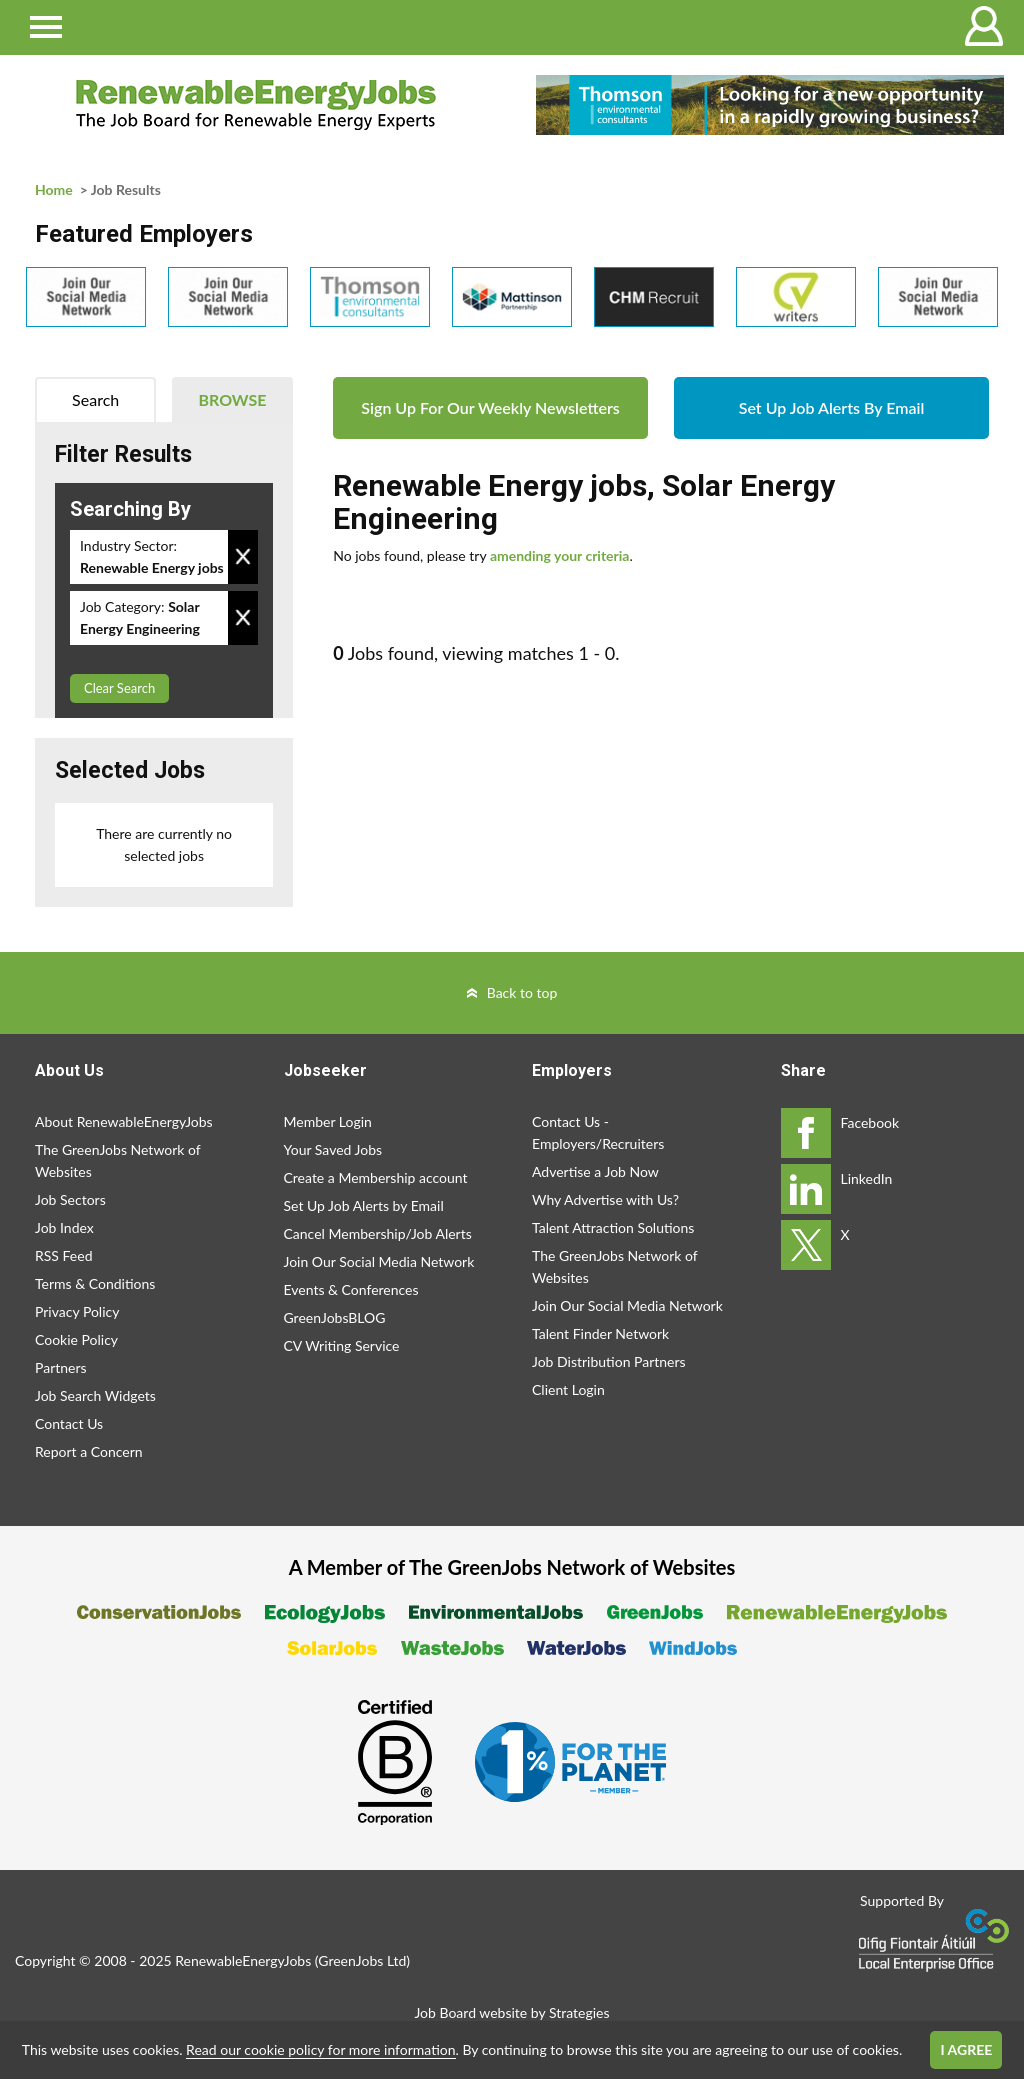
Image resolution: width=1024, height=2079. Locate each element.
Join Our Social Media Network (379, 1261)
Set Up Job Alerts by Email (364, 1205)
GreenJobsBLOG (335, 1317)
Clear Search (119, 688)
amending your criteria (560, 555)
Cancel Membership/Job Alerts (378, 1233)
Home (54, 189)
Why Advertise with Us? (605, 1199)
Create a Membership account (376, 1177)
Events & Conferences (351, 1289)
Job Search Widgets (95, 1395)
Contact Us (69, 1423)
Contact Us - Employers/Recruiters (598, 1132)
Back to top (522, 992)
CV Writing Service (342, 1345)
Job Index (64, 1227)
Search (95, 399)
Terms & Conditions (95, 1283)
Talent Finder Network (600, 1333)
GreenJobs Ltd (362, 1960)
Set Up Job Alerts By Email (832, 407)
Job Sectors (70, 1199)
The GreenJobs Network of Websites (117, 1160)
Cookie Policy (76, 1339)
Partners (61, 1367)
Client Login (568, 1389)
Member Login (328, 1121)
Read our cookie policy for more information (320, 2049)
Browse (233, 399)
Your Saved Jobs (333, 1149)
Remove (243, 557)
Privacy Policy (77, 1311)
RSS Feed (63, 1255)
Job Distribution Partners (609, 1361)
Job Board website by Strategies (511, 2012)
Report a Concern (89, 1451)
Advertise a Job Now (595, 1171)
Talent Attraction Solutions (613, 1227)
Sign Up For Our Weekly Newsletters (490, 407)
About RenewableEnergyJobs (124, 1121)
